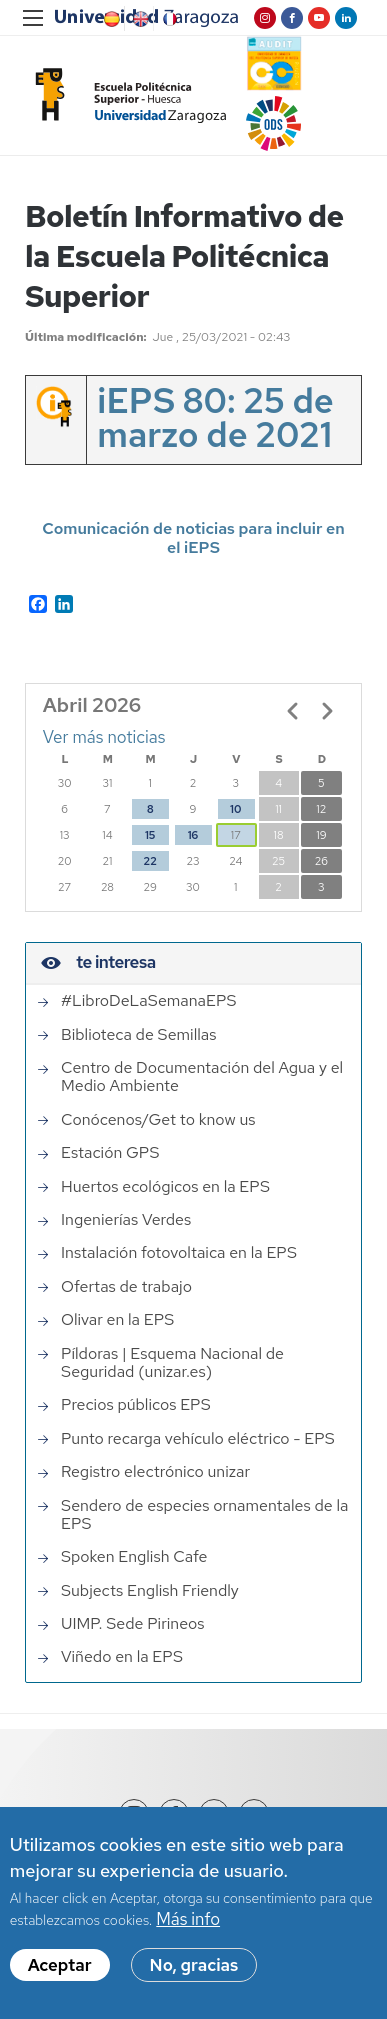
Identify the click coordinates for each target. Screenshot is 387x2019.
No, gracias (194, 1965)
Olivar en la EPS (117, 1320)
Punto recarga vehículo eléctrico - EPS (198, 1439)
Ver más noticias (104, 737)
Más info (188, 1919)
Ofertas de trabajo (126, 1287)
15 (150, 835)
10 (235, 809)
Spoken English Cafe (134, 1557)
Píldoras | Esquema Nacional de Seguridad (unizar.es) (172, 1363)
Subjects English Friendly (150, 1591)
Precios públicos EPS (136, 1405)
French (168, 19)
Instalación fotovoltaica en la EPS (179, 1253)
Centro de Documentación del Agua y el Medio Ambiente (202, 1077)
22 (150, 861)
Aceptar (60, 1965)
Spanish (110, 19)
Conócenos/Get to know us (158, 1120)
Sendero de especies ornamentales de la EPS (204, 1515)
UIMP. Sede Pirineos (133, 1624)
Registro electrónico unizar (155, 1472)
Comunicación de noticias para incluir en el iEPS (193, 538)
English (139, 19)
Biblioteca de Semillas (138, 1035)
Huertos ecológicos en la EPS (165, 1187)
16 (193, 835)
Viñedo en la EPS (122, 1657)
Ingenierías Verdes (126, 1220)
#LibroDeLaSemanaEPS (148, 1001)
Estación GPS (110, 1153)
